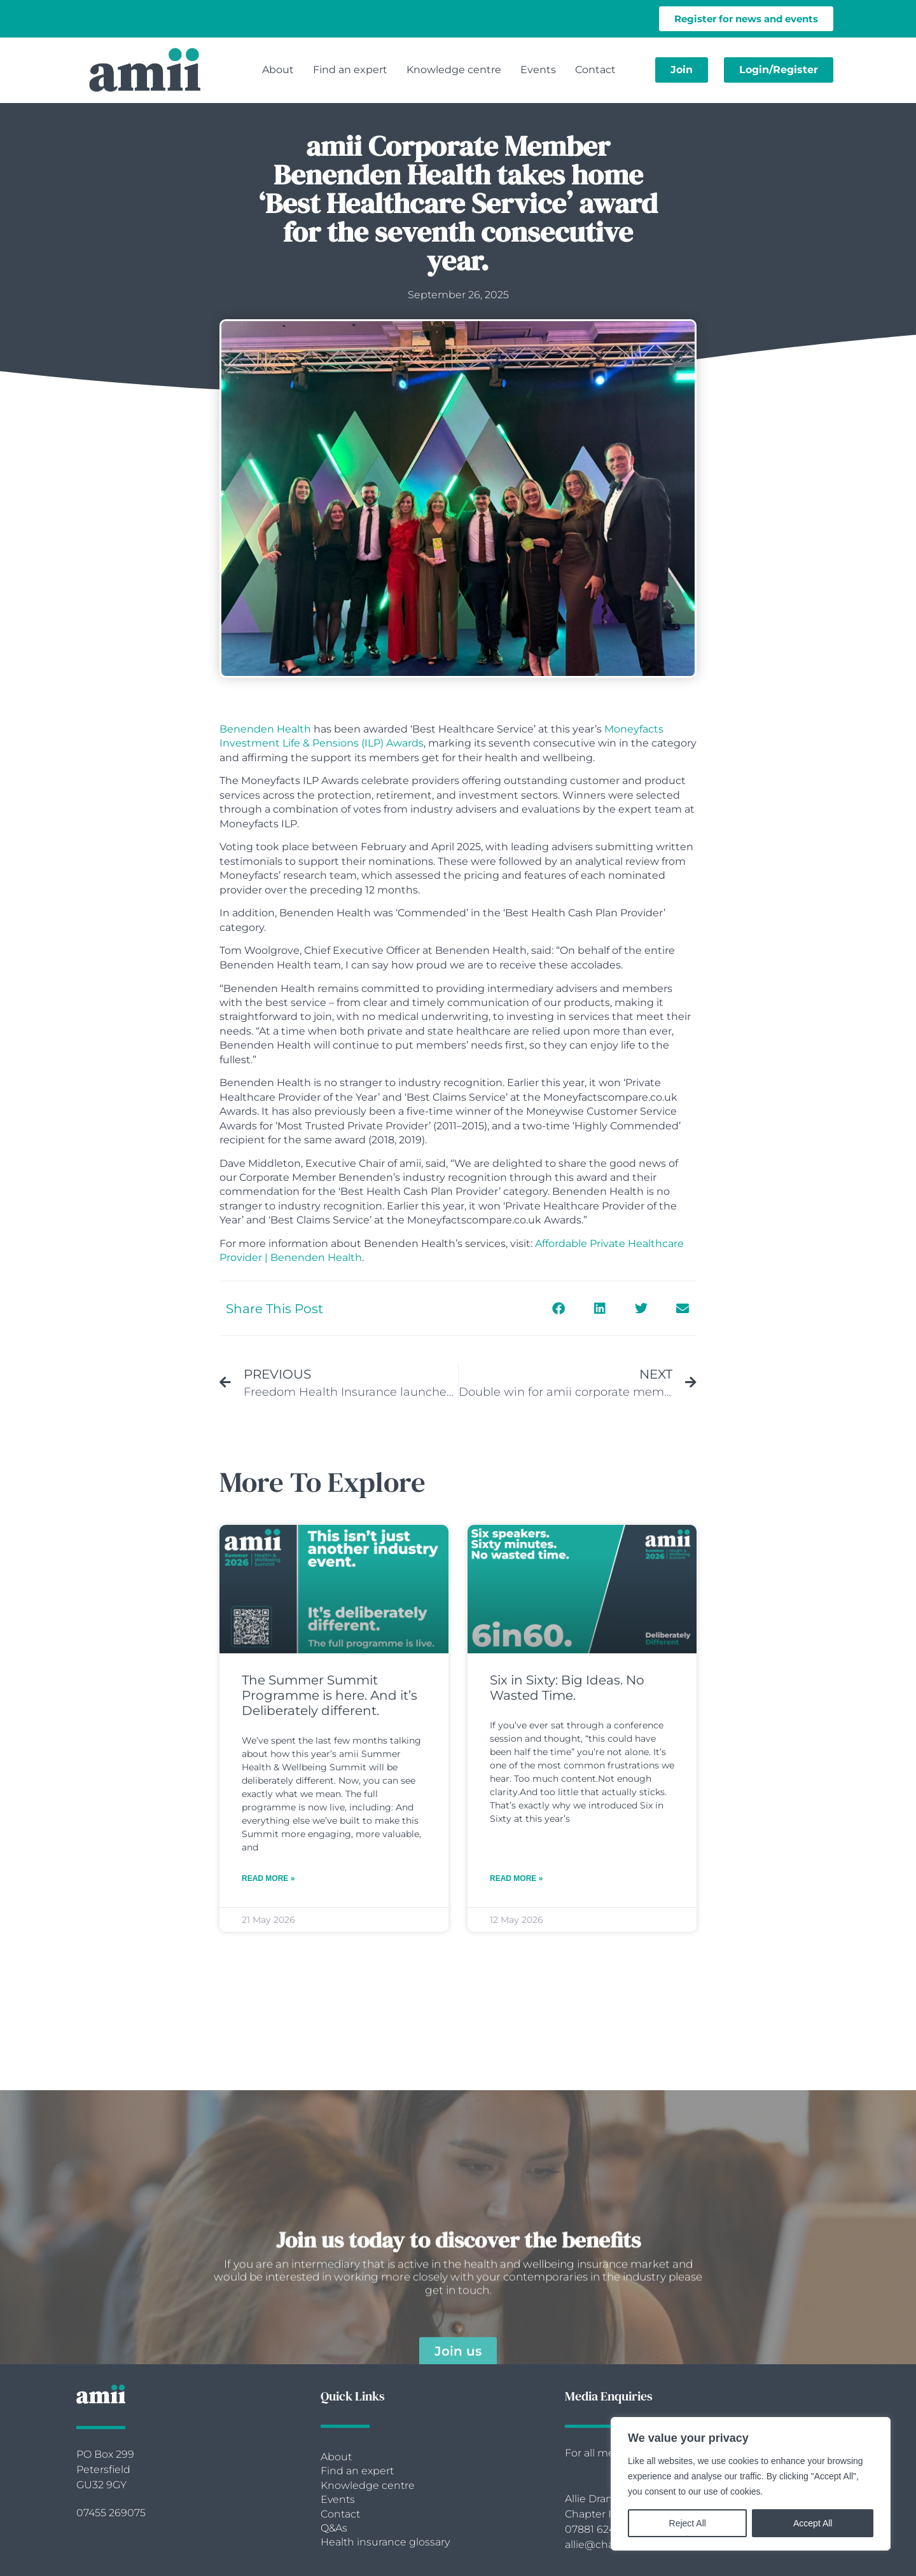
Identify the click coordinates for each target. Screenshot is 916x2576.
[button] (558, 1308)
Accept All (812, 2523)
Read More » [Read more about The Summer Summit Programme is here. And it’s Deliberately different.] (268, 1878)
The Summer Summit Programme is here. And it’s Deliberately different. (329, 1695)
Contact (595, 70)
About (278, 70)
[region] (751, 2484)
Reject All (687, 2523)
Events (538, 70)
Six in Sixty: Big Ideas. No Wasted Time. (567, 1687)
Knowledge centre (453, 70)
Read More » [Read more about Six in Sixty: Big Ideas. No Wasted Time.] (516, 1878)
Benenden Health (265, 729)
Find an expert (350, 70)
